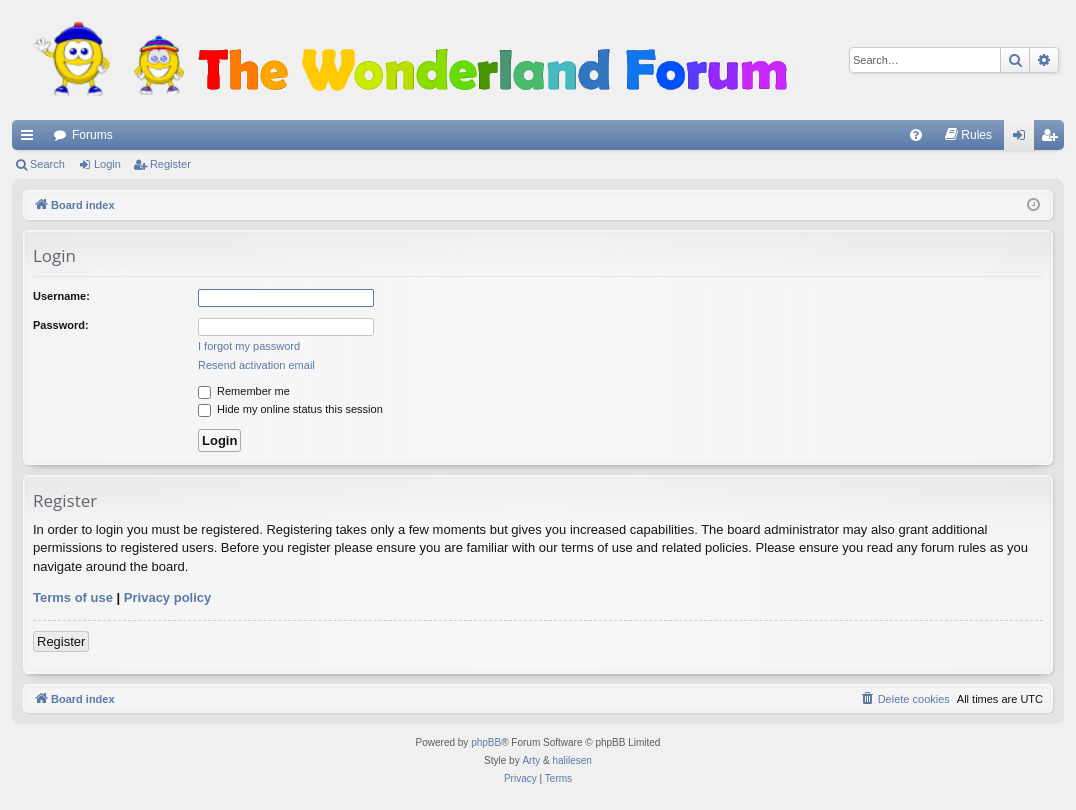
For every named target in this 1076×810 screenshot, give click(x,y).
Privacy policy (167, 597)
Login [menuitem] (1023, 139)
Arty (531, 760)
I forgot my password (249, 346)
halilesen (571, 760)
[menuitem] (916, 135)
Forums (92, 135)
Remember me (244, 391)
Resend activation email (256, 365)
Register (170, 164)
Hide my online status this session (290, 409)
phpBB (486, 742)
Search (47, 164)
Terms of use (73, 597)
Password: (61, 325)
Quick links (31, 139)
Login (107, 164)
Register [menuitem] (1053, 139)
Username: (61, 296)
